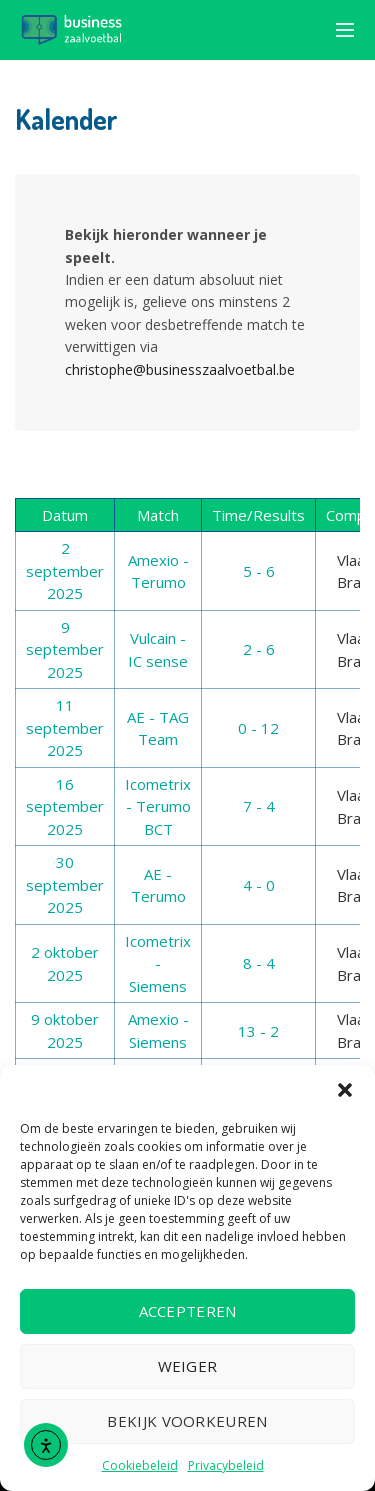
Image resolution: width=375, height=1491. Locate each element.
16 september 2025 (65, 806)
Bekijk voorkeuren (187, 1421)
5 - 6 (259, 571)
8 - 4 (259, 963)
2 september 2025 (65, 570)
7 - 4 (259, 806)
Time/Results (258, 515)
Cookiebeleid (140, 1465)
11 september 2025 (65, 727)
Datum (65, 515)
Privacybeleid (226, 1465)
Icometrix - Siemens (158, 963)
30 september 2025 (65, 884)
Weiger (188, 1366)
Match (158, 515)
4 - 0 (259, 885)
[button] (345, 1090)
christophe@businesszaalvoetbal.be (180, 369)
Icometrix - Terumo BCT (158, 806)
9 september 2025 (65, 649)
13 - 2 (258, 1031)
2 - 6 (259, 649)
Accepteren (188, 1311)
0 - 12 (258, 728)
